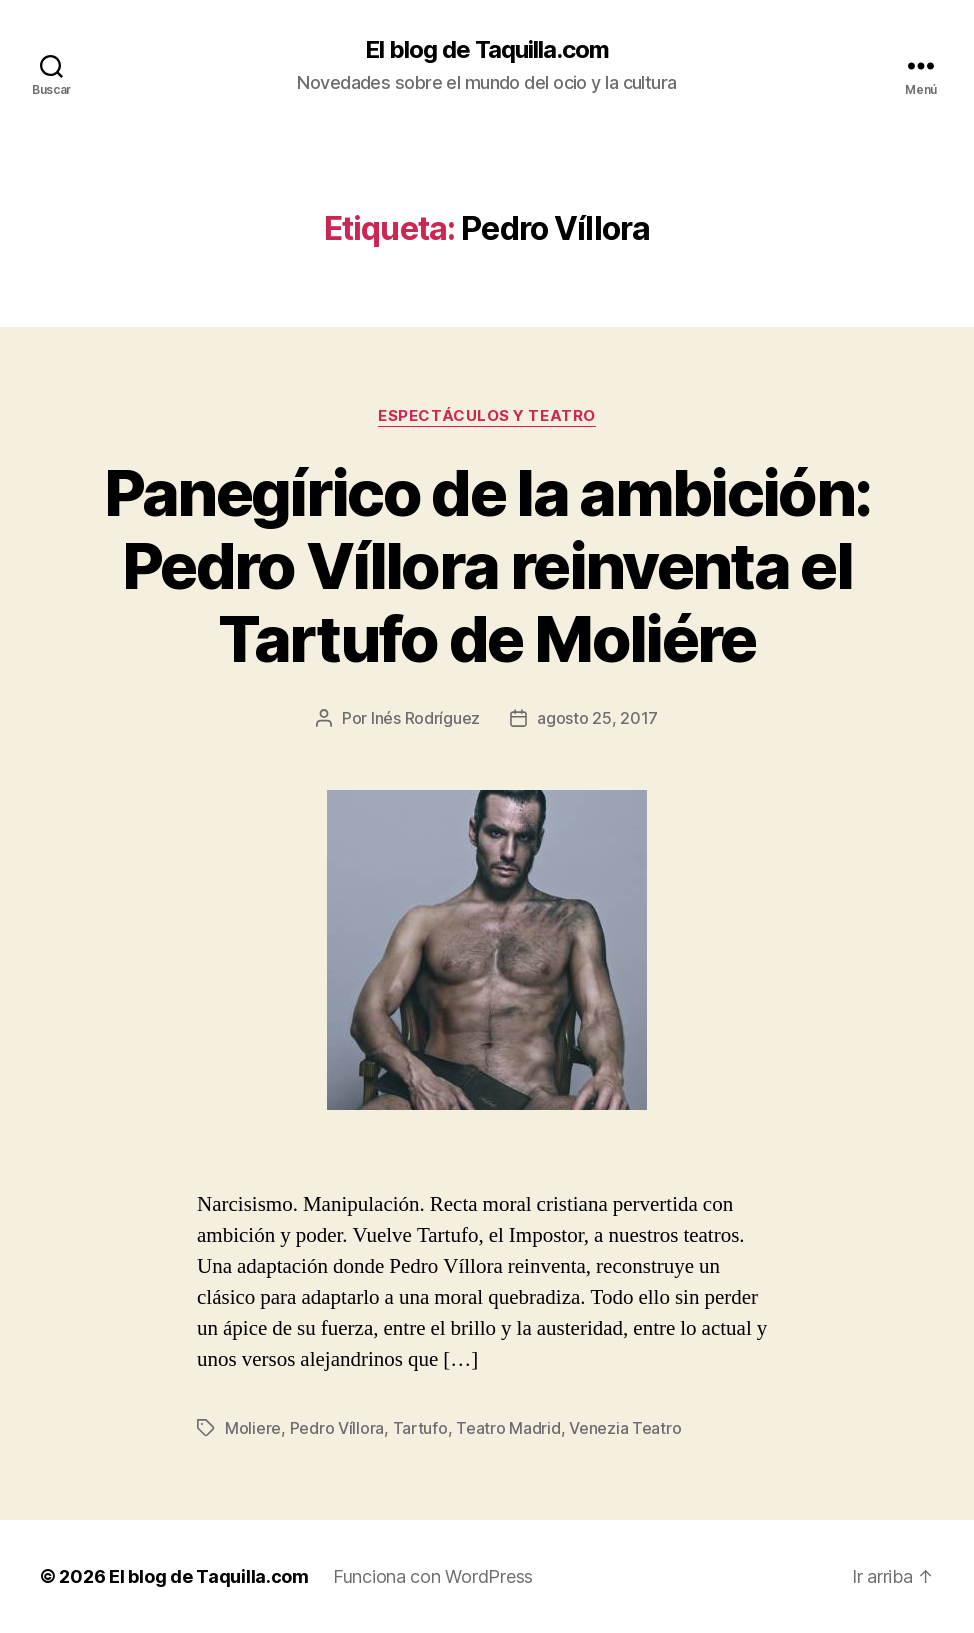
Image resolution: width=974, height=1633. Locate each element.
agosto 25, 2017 (597, 718)
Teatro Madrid (508, 1428)
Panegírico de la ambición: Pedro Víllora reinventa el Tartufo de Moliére (487, 565)
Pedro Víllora (337, 1428)
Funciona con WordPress (433, 1576)
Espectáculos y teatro (487, 416)
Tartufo (420, 1428)
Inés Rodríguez (425, 718)
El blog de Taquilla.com (487, 50)
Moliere (253, 1428)
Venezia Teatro (625, 1428)
